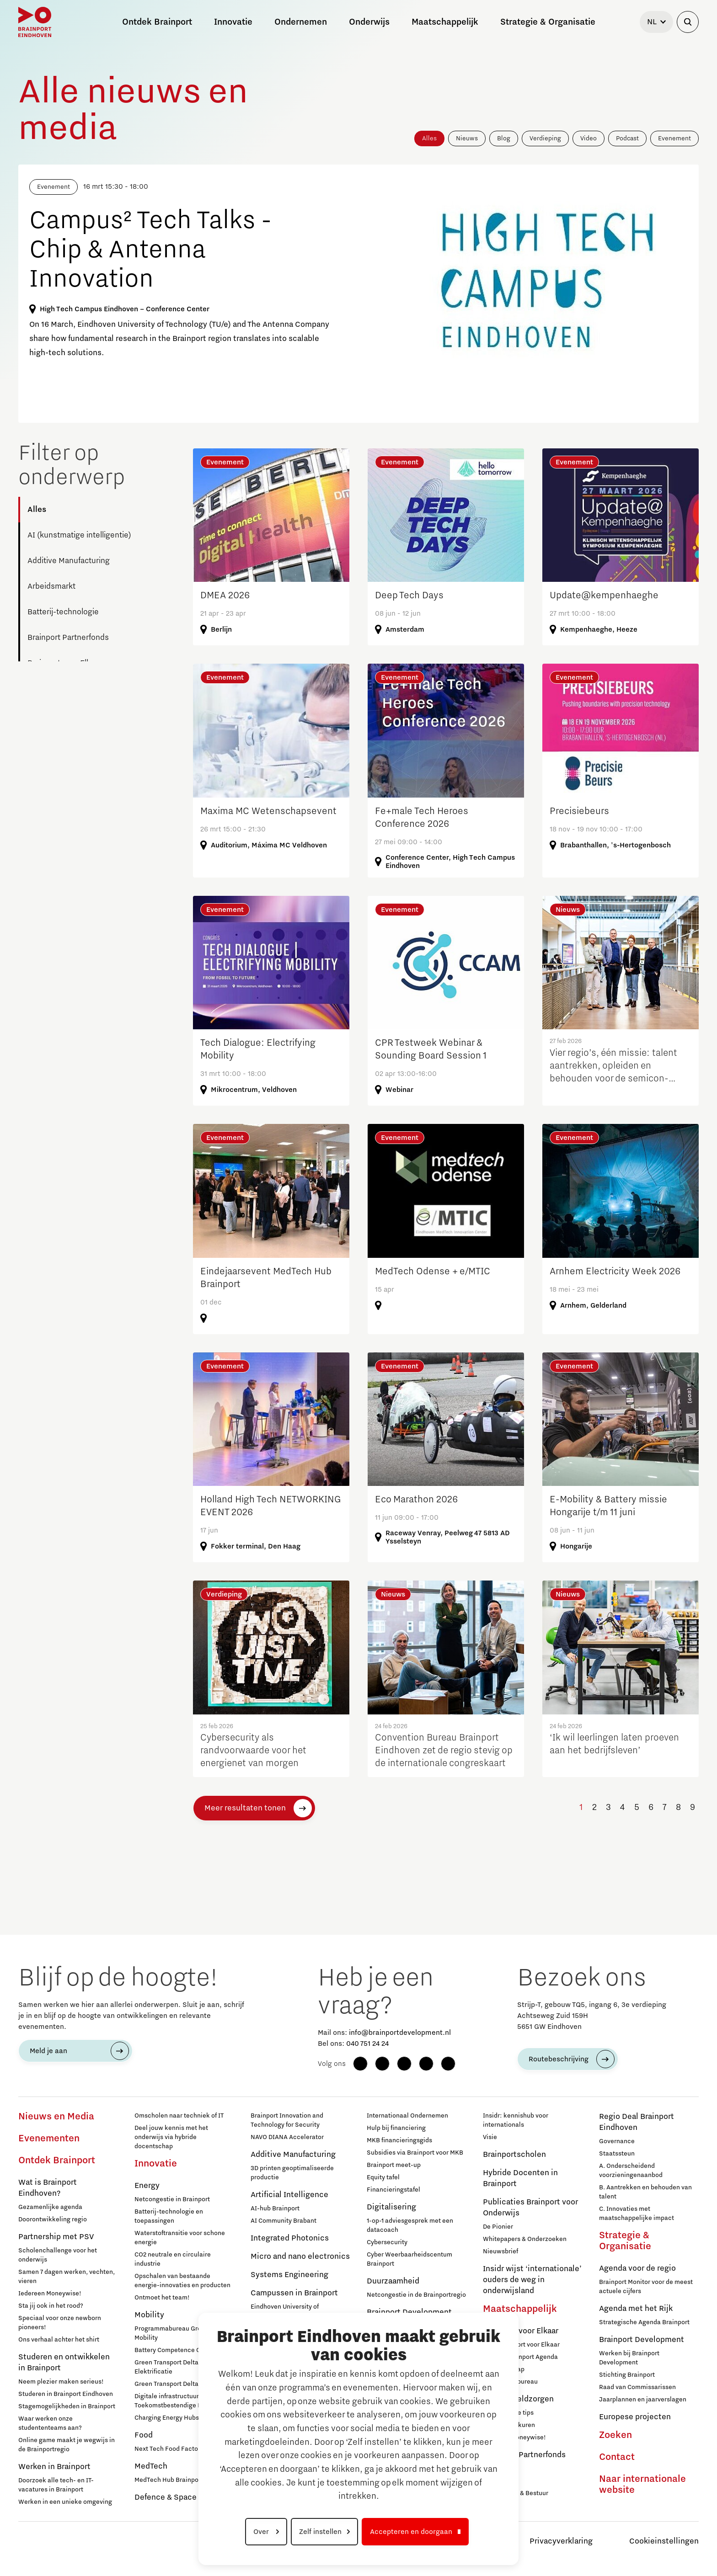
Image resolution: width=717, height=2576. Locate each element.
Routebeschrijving (559, 2059)
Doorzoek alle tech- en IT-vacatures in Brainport (56, 2485)
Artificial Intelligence (289, 2194)
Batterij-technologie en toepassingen (168, 2216)
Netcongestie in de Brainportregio (416, 2295)
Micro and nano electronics (300, 2256)
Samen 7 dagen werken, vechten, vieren (66, 2276)
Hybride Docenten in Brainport (520, 2178)
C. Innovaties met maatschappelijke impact (636, 2213)
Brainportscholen (514, 2154)
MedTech (150, 2466)
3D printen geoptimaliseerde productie (292, 2173)
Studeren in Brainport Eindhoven (65, 2394)
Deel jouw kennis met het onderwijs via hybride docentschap (171, 2137)
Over (262, 2532)
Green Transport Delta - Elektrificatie (168, 2367)
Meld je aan (48, 2051)
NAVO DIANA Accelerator (287, 2137)
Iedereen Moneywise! (49, 2293)
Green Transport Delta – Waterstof (184, 2384)
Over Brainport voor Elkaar (521, 2344)
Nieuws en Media (56, 2116)
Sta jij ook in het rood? (50, 2306)
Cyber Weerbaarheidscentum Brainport (409, 2259)
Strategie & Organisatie (625, 2241)
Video (588, 138)
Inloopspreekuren (509, 2425)
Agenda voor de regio (637, 2268)
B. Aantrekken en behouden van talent (645, 2192)
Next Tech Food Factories (171, 2449)
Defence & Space (165, 2497)
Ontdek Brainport (56, 2160)
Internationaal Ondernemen (407, 2115)
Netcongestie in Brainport (172, 2199)
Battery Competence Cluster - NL (182, 2350)
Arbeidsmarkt (51, 586)
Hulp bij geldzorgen (518, 2399)
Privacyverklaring (561, 2541)
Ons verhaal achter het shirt (58, 2339)
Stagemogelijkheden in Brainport (66, 2406)
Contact (617, 2457)
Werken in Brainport (54, 2466)
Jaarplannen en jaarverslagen (642, 2399)
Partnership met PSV (56, 2236)
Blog (503, 138)
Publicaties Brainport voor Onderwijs (530, 2208)
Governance (617, 2141)
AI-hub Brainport (275, 2208)
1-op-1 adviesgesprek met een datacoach (410, 2225)
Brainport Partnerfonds (68, 637)
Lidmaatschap (503, 2369)
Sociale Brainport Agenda (520, 2357)
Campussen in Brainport (294, 2293)
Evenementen (49, 2138)
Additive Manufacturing (68, 560)
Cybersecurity (387, 2242)
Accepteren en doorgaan (411, 2532)
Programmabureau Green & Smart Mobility (183, 2333)
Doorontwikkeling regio (52, 2219)
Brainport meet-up (394, 2165)
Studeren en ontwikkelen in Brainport (64, 2362)
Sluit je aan (499, 2481)
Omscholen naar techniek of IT (179, 2115)
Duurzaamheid (393, 2281)
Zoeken (615, 2435)
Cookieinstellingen (664, 2541)
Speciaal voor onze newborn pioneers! (59, 2323)
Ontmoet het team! (162, 2297)
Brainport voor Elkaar (520, 2331)
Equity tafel (383, 2177)
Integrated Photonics (290, 2238)
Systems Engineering (289, 2274)
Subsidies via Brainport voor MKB (415, 2152)
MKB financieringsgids (399, 2140)
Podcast (627, 138)
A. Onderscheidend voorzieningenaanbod (631, 2170)
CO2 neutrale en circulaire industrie (172, 2259)
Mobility (149, 2315)
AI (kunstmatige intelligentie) (79, 535)
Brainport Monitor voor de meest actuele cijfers (646, 2286)
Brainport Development (641, 2339)
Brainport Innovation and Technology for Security (287, 2120)
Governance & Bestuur (515, 2493)
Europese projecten (635, 2417)
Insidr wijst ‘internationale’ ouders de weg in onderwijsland (532, 2279)
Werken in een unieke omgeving (65, 2502)
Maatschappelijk (520, 2309)
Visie (490, 2137)
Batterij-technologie (63, 612)
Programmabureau (510, 2381)
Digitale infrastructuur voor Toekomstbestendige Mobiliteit (179, 2401)
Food (143, 2435)
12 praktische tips (508, 2412)
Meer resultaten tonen (245, 1808)
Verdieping (545, 138)
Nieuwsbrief (500, 2251)
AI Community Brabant (283, 2221)
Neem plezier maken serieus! (61, 2381)
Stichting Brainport (627, 2375)
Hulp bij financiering (396, 2128)
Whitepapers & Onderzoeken (525, 2239)
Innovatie (155, 2163)
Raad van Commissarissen (637, 2387)
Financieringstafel (393, 2189)
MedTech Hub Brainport (168, 2480)
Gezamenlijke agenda (50, 2207)
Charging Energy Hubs (166, 2418)
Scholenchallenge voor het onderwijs (57, 2255)
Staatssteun (617, 2153)
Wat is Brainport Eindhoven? (47, 2188)
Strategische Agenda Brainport (644, 2322)
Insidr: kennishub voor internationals (515, 2120)
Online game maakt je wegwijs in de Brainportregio (66, 2445)
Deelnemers (500, 2468)
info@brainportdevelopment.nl (400, 2032)
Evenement (674, 138)
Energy (147, 2185)
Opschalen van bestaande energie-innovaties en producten (182, 2281)
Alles (429, 138)
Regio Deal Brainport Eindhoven (636, 2122)
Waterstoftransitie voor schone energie (179, 2238)
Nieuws (467, 138)
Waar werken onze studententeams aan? (50, 2423)
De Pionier (498, 2226)
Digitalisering (391, 2207)
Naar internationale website (642, 2485)
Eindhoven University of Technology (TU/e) (285, 2311)
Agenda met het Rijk (636, 2308)
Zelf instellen (320, 2532)
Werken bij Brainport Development (629, 2358)
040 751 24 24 (367, 2043)
